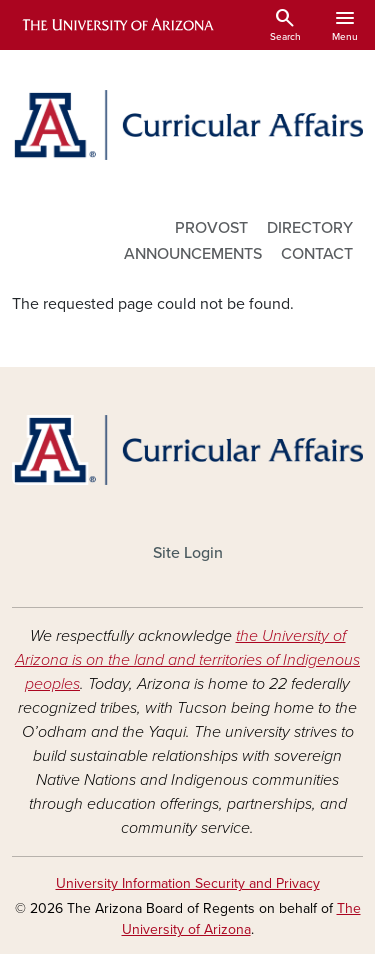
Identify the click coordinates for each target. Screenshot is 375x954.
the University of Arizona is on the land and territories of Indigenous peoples (187, 660)
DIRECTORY (310, 228)
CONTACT (317, 254)
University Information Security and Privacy (188, 883)
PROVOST (211, 228)
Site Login (188, 553)
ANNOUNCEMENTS (193, 254)
